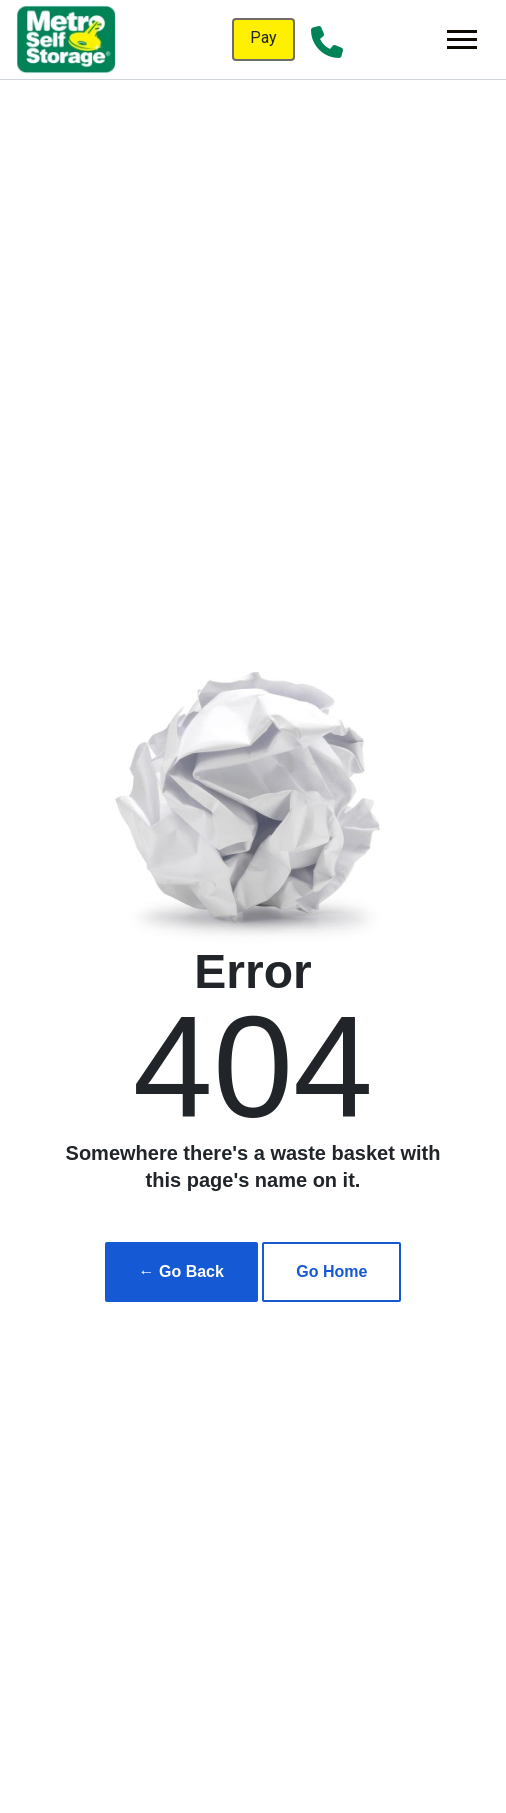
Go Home (331, 1271)
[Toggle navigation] (462, 39)
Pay (263, 37)
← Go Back (181, 1271)
